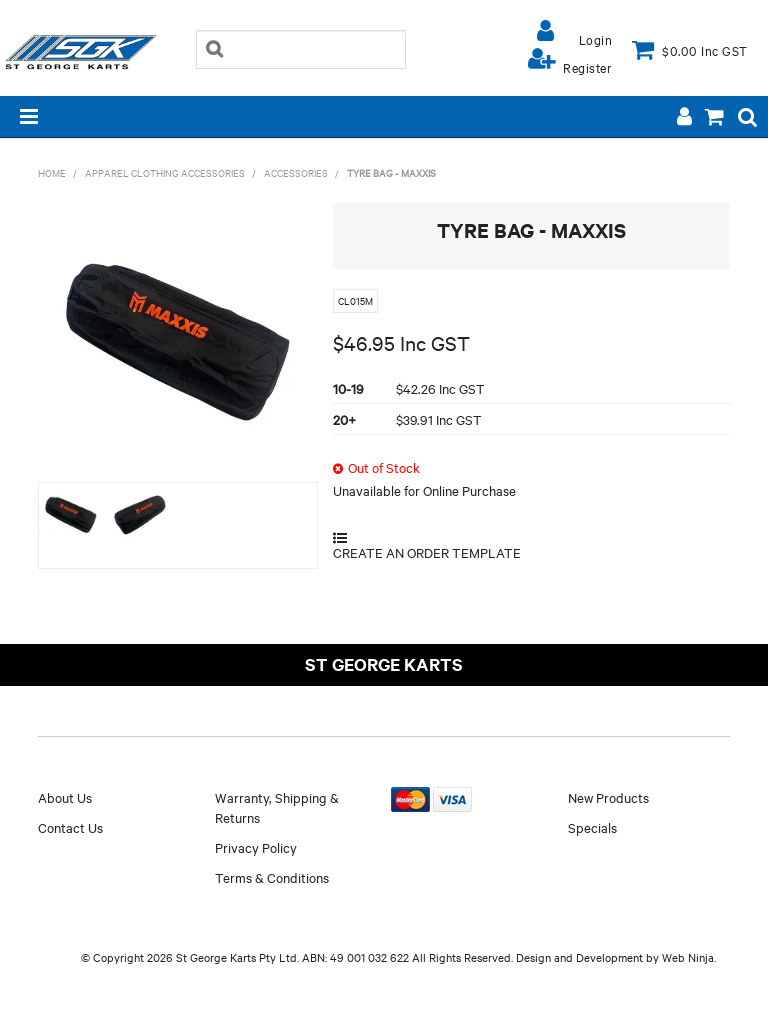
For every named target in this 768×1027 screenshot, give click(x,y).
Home (52, 172)
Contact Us (70, 827)
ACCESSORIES (296, 172)
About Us (65, 797)
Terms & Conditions (272, 877)
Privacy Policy (256, 847)
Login (596, 39)
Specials (592, 827)
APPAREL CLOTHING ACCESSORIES (165, 172)
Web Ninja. (689, 957)
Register (587, 67)
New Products (608, 797)
